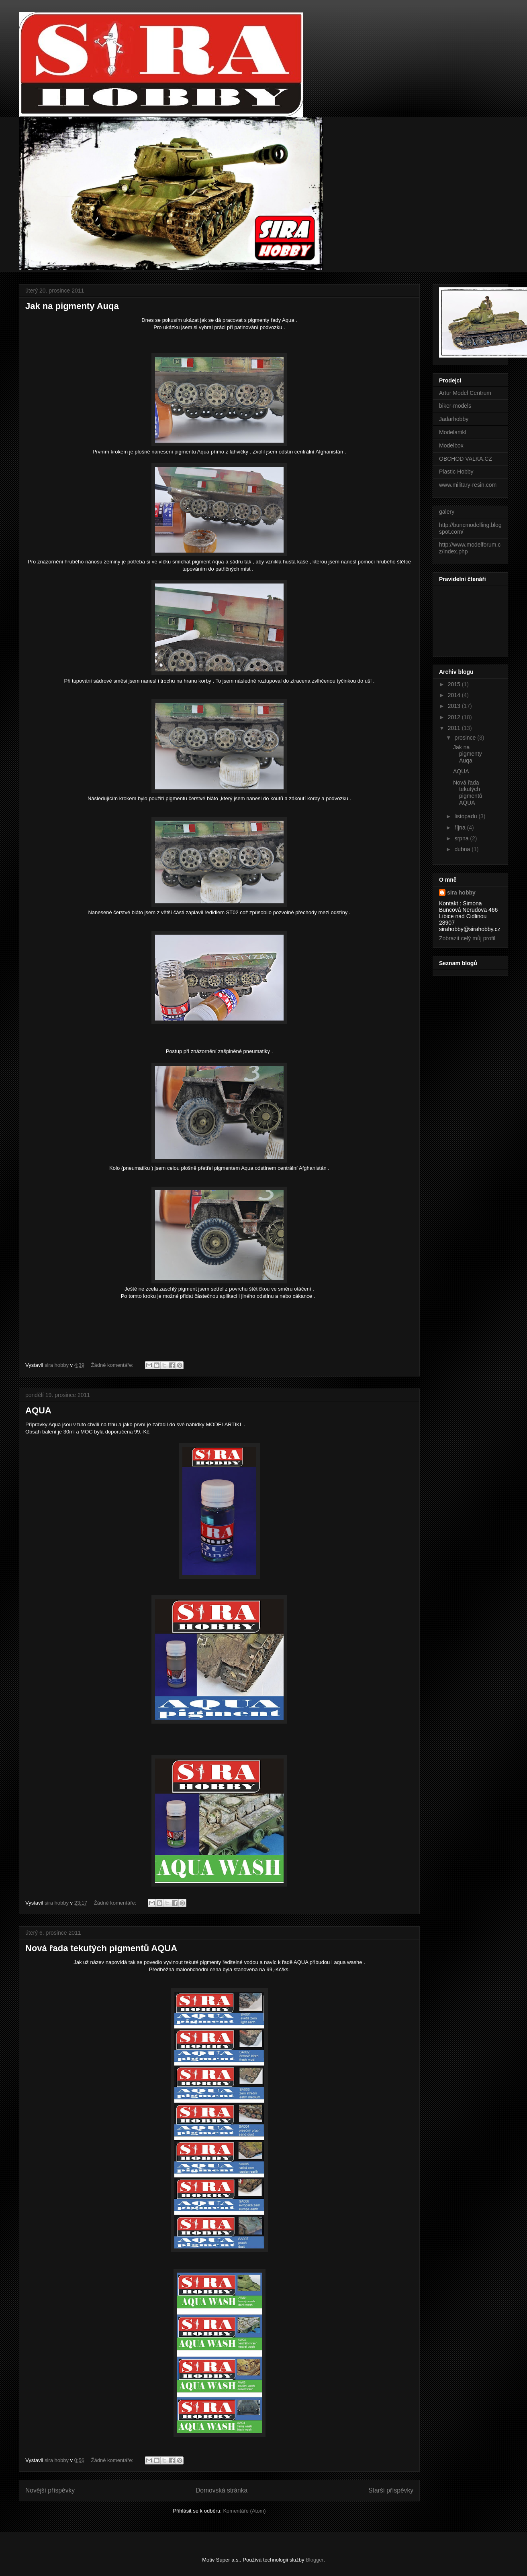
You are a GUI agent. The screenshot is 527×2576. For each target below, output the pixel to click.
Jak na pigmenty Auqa (72, 306)
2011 (455, 728)
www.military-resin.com (467, 485)
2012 (455, 717)
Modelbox (451, 445)
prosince (465, 737)
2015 (455, 684)
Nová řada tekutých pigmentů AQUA (101, 1948)
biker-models (455, 406)
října (460, 827)
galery (446, 511)
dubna (463, 849)
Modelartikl (452, 432)
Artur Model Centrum (465, 393)
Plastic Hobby (456, 471)
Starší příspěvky (390, 2490)
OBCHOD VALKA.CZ (465, 458)
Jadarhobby (453, 419)
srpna (462, 838)
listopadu (466, 816)
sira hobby (461, 892)
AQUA (38, 1410)
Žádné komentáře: (113, 1365)
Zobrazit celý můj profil (467, 938)
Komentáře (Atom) (244, 2511)
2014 (455, 695)
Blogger (314, 2560)
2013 (455, 706)
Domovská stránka (221, 2490)
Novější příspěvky (50, 2490)
